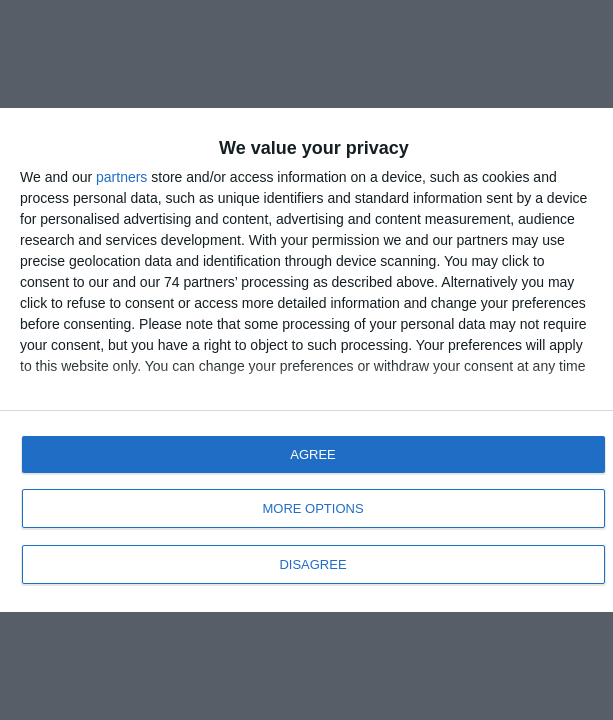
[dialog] (306, 360)
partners (121, 177)
